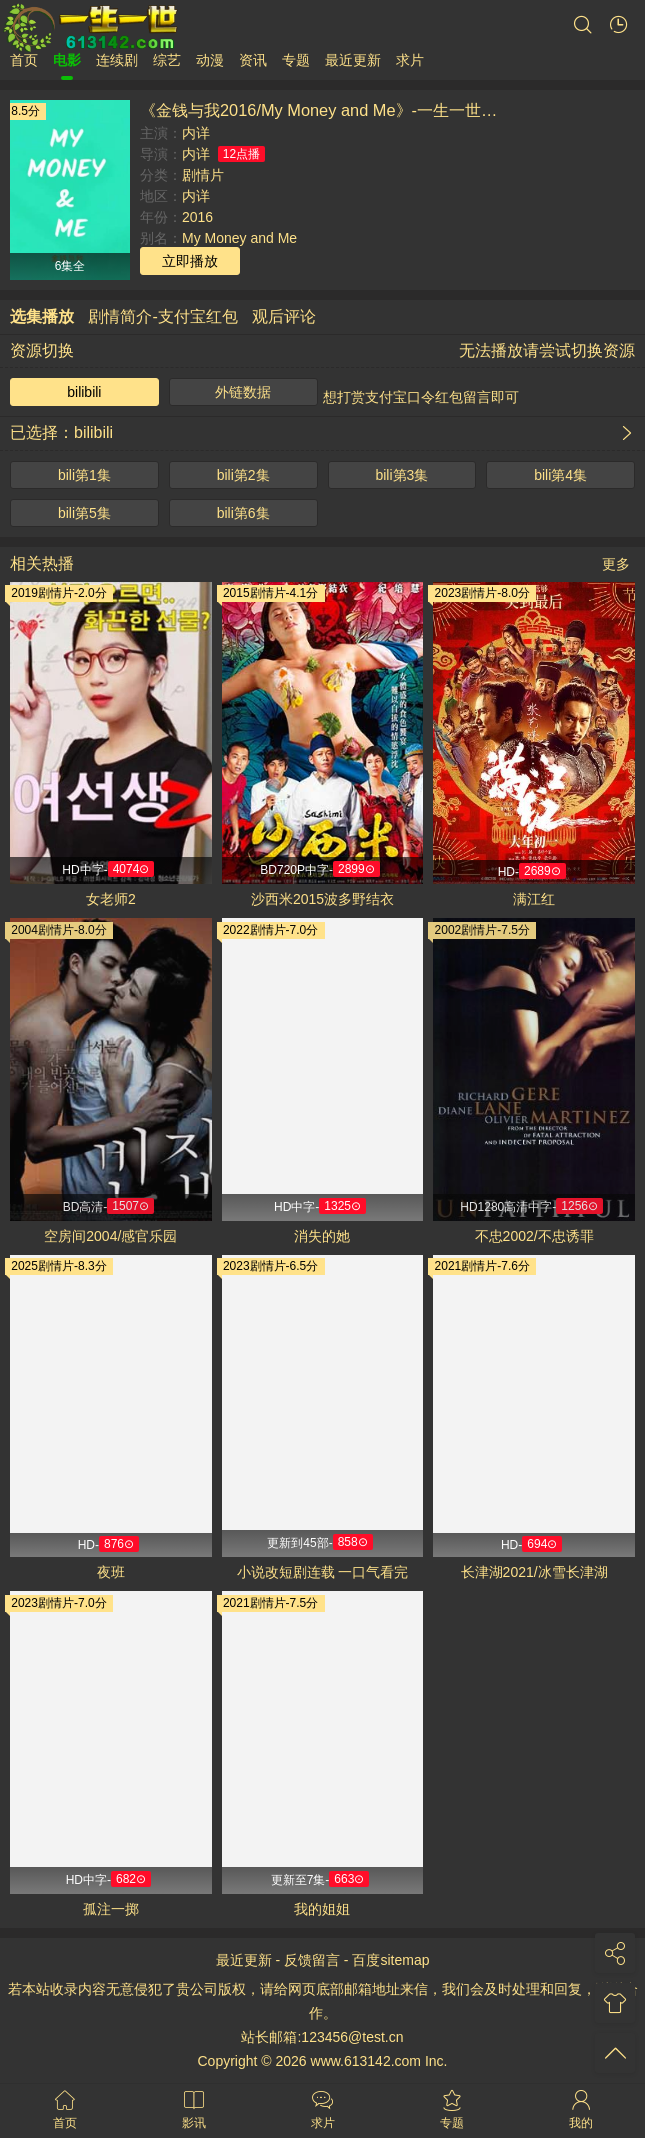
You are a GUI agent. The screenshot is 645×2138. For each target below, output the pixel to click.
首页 (24, 60)
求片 (410, 60)
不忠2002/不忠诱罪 (534, 1236)
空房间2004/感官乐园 (110, 1236)
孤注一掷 (111, 1909)
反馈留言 (312, 1960)
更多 (616, 564)
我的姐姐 (322, 1909)
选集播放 (42, 316)
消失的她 (322, 1236)
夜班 (111, 1572)
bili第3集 (401, 475)
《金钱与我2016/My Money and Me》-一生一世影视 (326, 110)
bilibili (84, 392)
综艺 (167, 60)
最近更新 (353, 60)
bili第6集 (243, 513)
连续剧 (117, 60)
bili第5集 (84, 513)
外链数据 (243, 392)
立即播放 (190, 261)
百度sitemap (390, 1960)
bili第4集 (560, 475)
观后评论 (284, 316)
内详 (196, 133)
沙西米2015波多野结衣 (322, 899)
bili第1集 (84, 475)
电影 (67, 60)
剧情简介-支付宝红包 (162, 316)
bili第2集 (243, 475)
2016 (197, 217)
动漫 (210, 60)
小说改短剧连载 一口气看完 (323, 1572)
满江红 (534, 899)
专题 (296, 60)
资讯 (253, 60)
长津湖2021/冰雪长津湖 (534, 1572)
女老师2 (111, 899)
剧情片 (203, 175)
